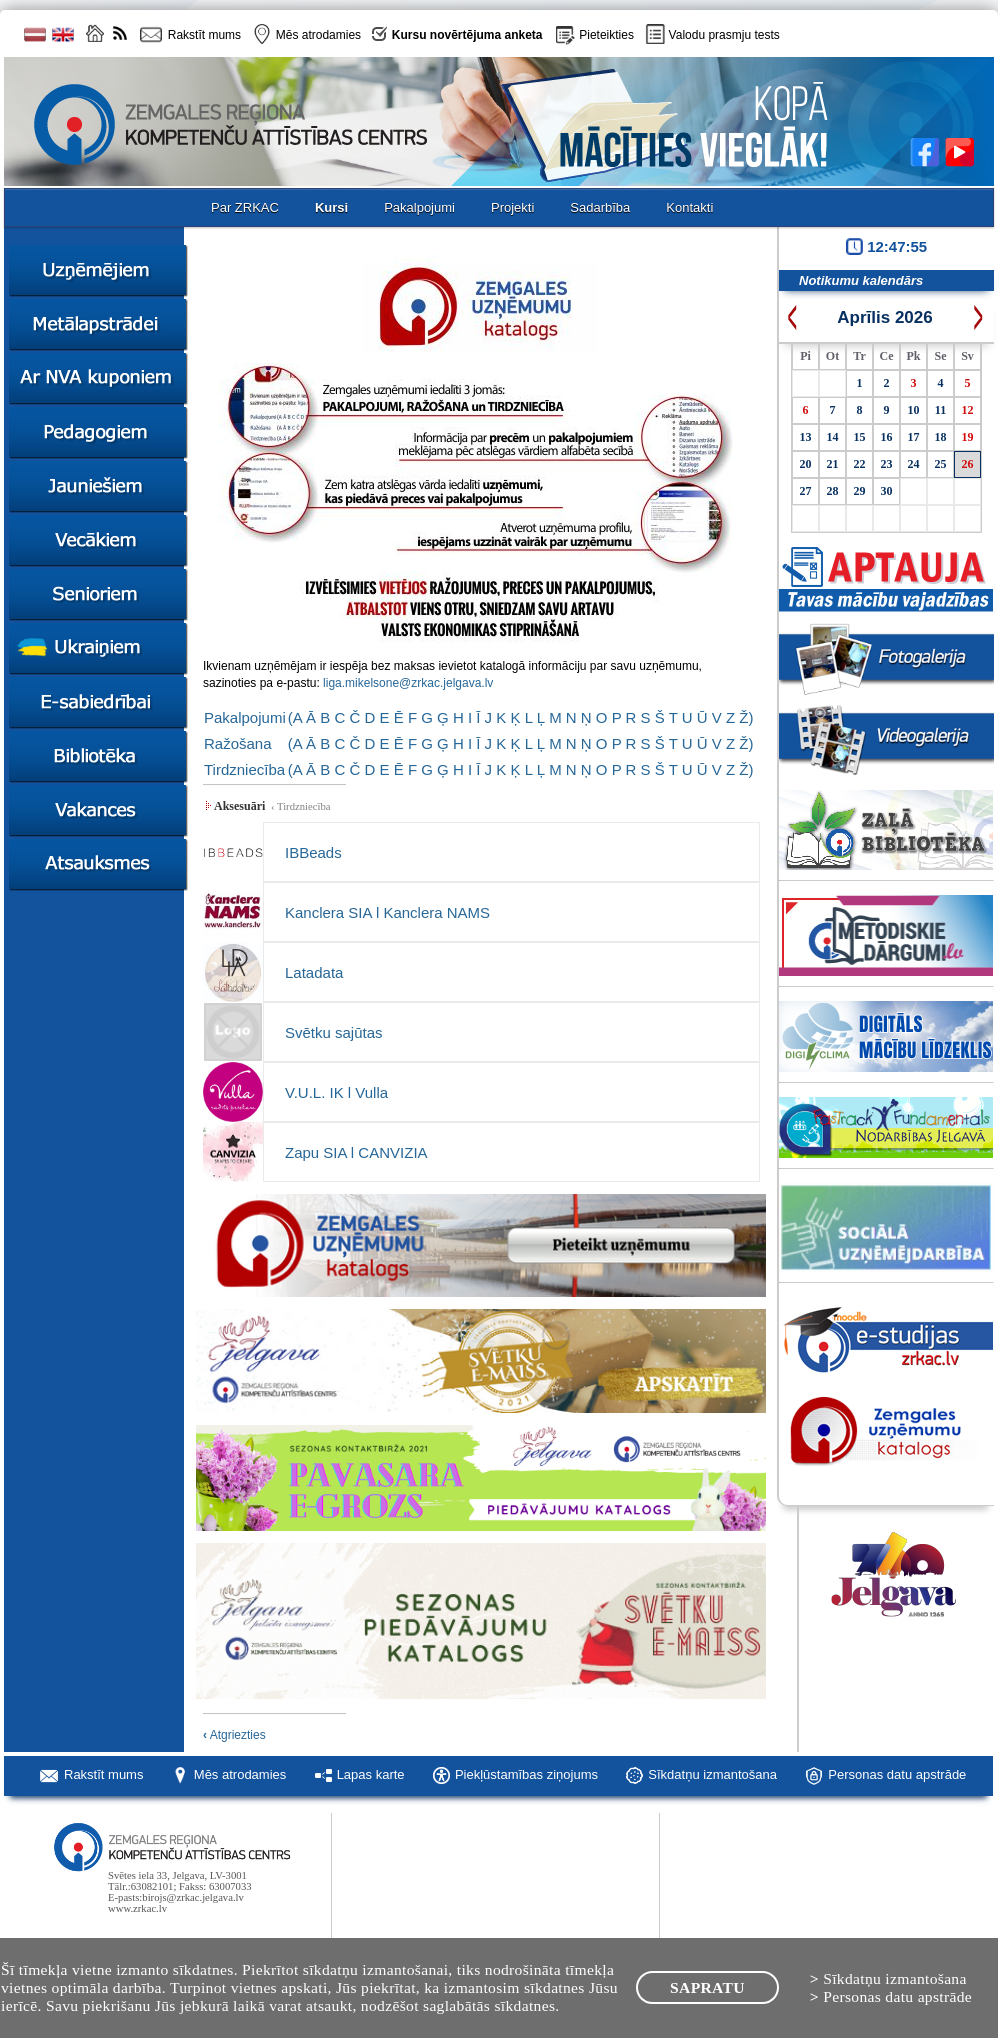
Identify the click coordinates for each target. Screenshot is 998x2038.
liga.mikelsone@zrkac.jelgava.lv (408, 683)
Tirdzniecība (244, 769)
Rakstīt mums (103, 1774)
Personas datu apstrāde (897, 1774)
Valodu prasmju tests (724, 35)
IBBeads (313, 852)
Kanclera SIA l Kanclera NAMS (387, 912)
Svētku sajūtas (334, 1032)
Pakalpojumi (245, 717)
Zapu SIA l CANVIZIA (356, 1152)
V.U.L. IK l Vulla (336, 1092)
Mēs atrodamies (240, 1774)
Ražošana (238, 743)
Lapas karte (371, 1774)
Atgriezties (234, 1735)
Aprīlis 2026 (884, 317)
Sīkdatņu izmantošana (712, 1774)
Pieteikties (606, 35)
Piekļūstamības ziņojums (526, 1774)
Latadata (314, 972)
